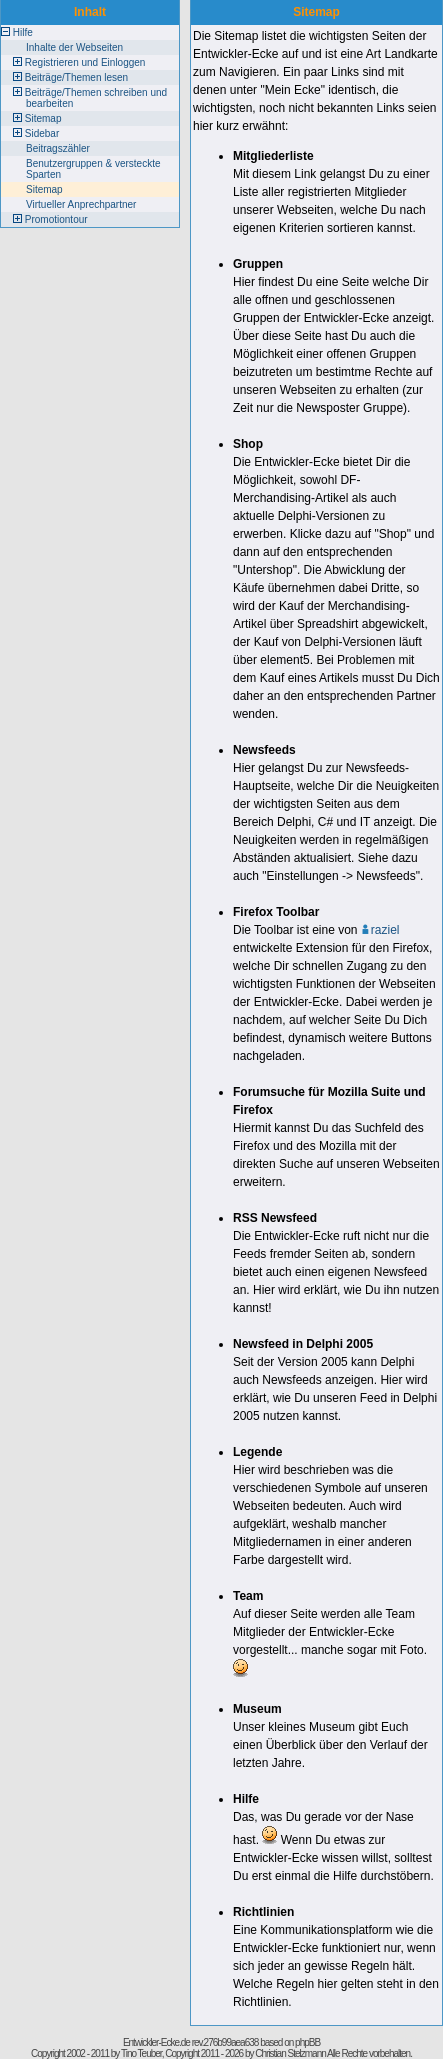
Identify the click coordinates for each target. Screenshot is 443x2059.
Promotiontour (56, 219)
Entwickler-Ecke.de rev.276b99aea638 (190, 2042)
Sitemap (43, 118)
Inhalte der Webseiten (74, 47)
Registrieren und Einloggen (85, 62)
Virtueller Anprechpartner (81, 204)
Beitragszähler (58, 148)
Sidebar (42, 133)
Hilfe (23, 32)
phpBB (307, 2042)
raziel (380, 930)
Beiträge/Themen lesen (76, 77)
